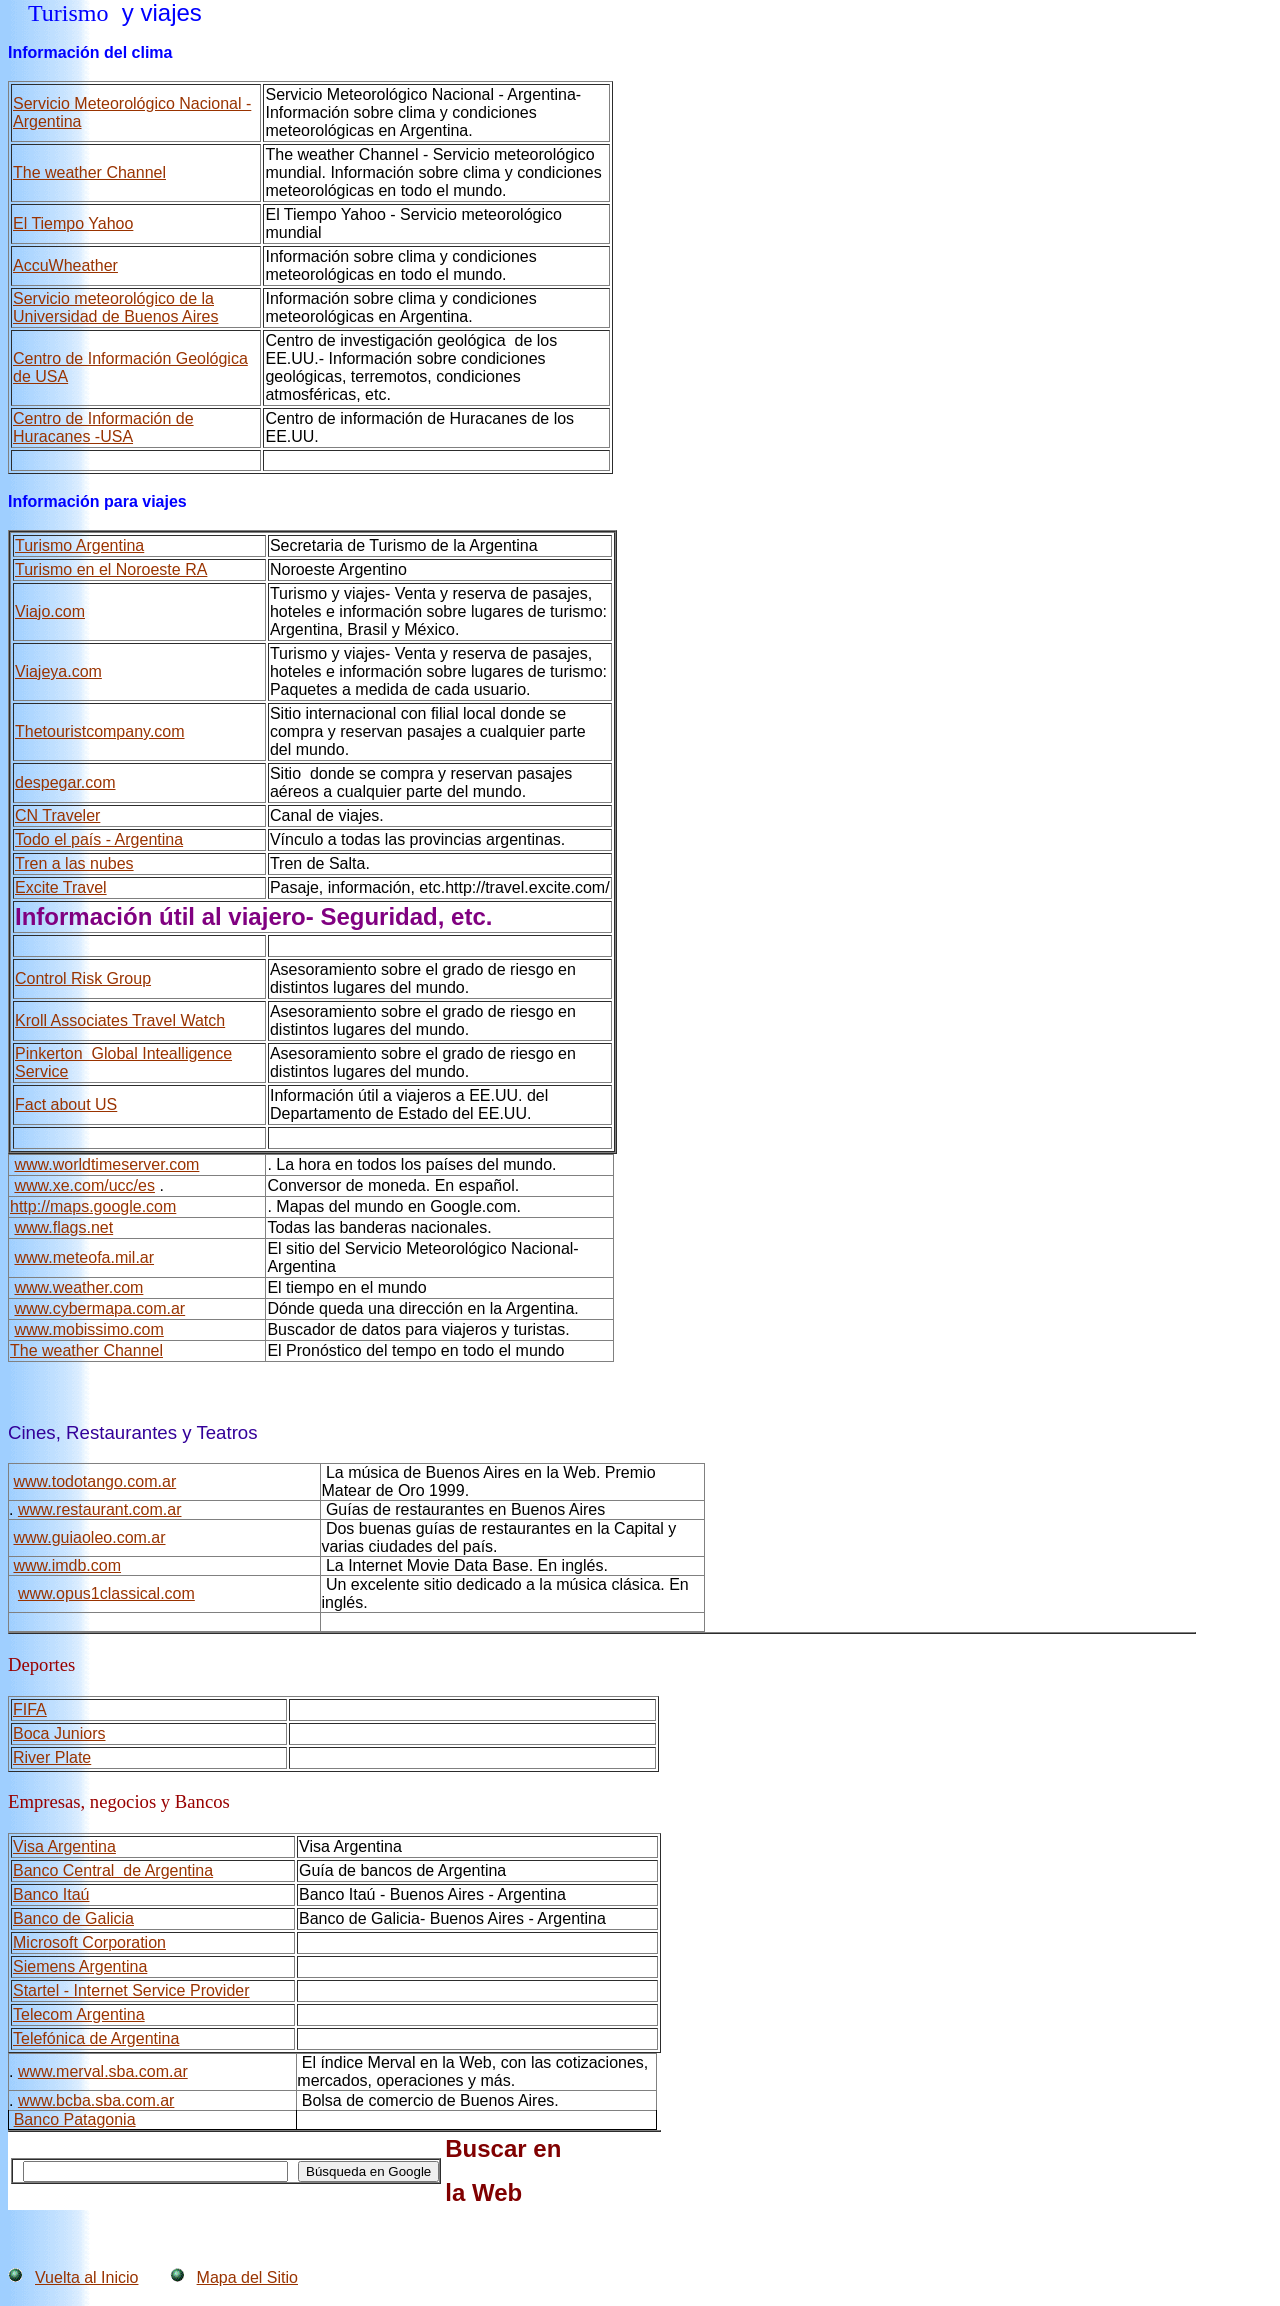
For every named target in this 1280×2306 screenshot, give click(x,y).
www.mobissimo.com (88, 1329)
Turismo (68, 13)
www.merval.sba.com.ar (103, 2071)
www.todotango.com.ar (94, 1481)
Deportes (41, 1664)
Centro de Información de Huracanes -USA (103, 427)
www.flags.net (63, 1227)
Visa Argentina (64, 1846)
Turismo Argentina (79, 545)
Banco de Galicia (73, 1918)
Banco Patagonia (75, 2119)
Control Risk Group (83, 978)
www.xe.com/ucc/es (84, 1185)
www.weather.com (78, 1287)
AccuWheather (65, 265)
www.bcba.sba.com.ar (96, 2100)
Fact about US (66, 1104)
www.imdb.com (67, 1565)
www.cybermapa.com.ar (99, 1308)
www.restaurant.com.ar (100, 1509)
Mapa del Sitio (247, 2277)
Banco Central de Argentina (113, 1870)
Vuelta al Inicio (86, 2277)
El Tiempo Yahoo (73, 223)
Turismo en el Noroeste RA (111, 569)
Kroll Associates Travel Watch (120, 1020)
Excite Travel (61, 887)
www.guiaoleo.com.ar (89, 1537)
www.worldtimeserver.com (106, 1164)
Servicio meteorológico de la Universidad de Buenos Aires (115, 307)
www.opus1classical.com (106, 1593)
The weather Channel (86, 1350)
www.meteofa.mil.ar (84, 1257)
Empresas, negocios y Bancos (119, 1801)
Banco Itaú (51, 1894)
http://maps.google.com (93, 1206)
